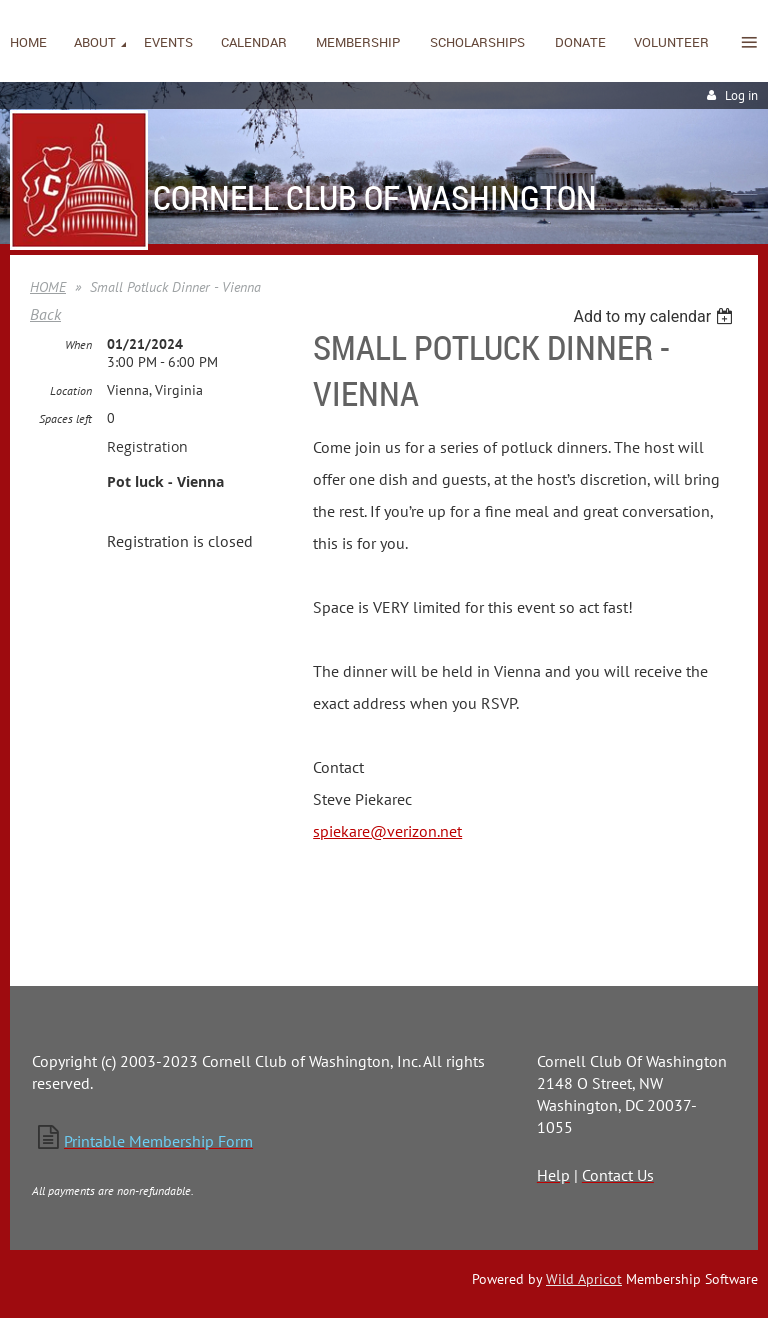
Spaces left (65, 418)
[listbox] (655, 316)
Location (71, 390)
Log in (741, 95)
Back (45, 314)
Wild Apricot (584, 1279)
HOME (48, 287)
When (78, 344)
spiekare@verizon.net (387, 831)
